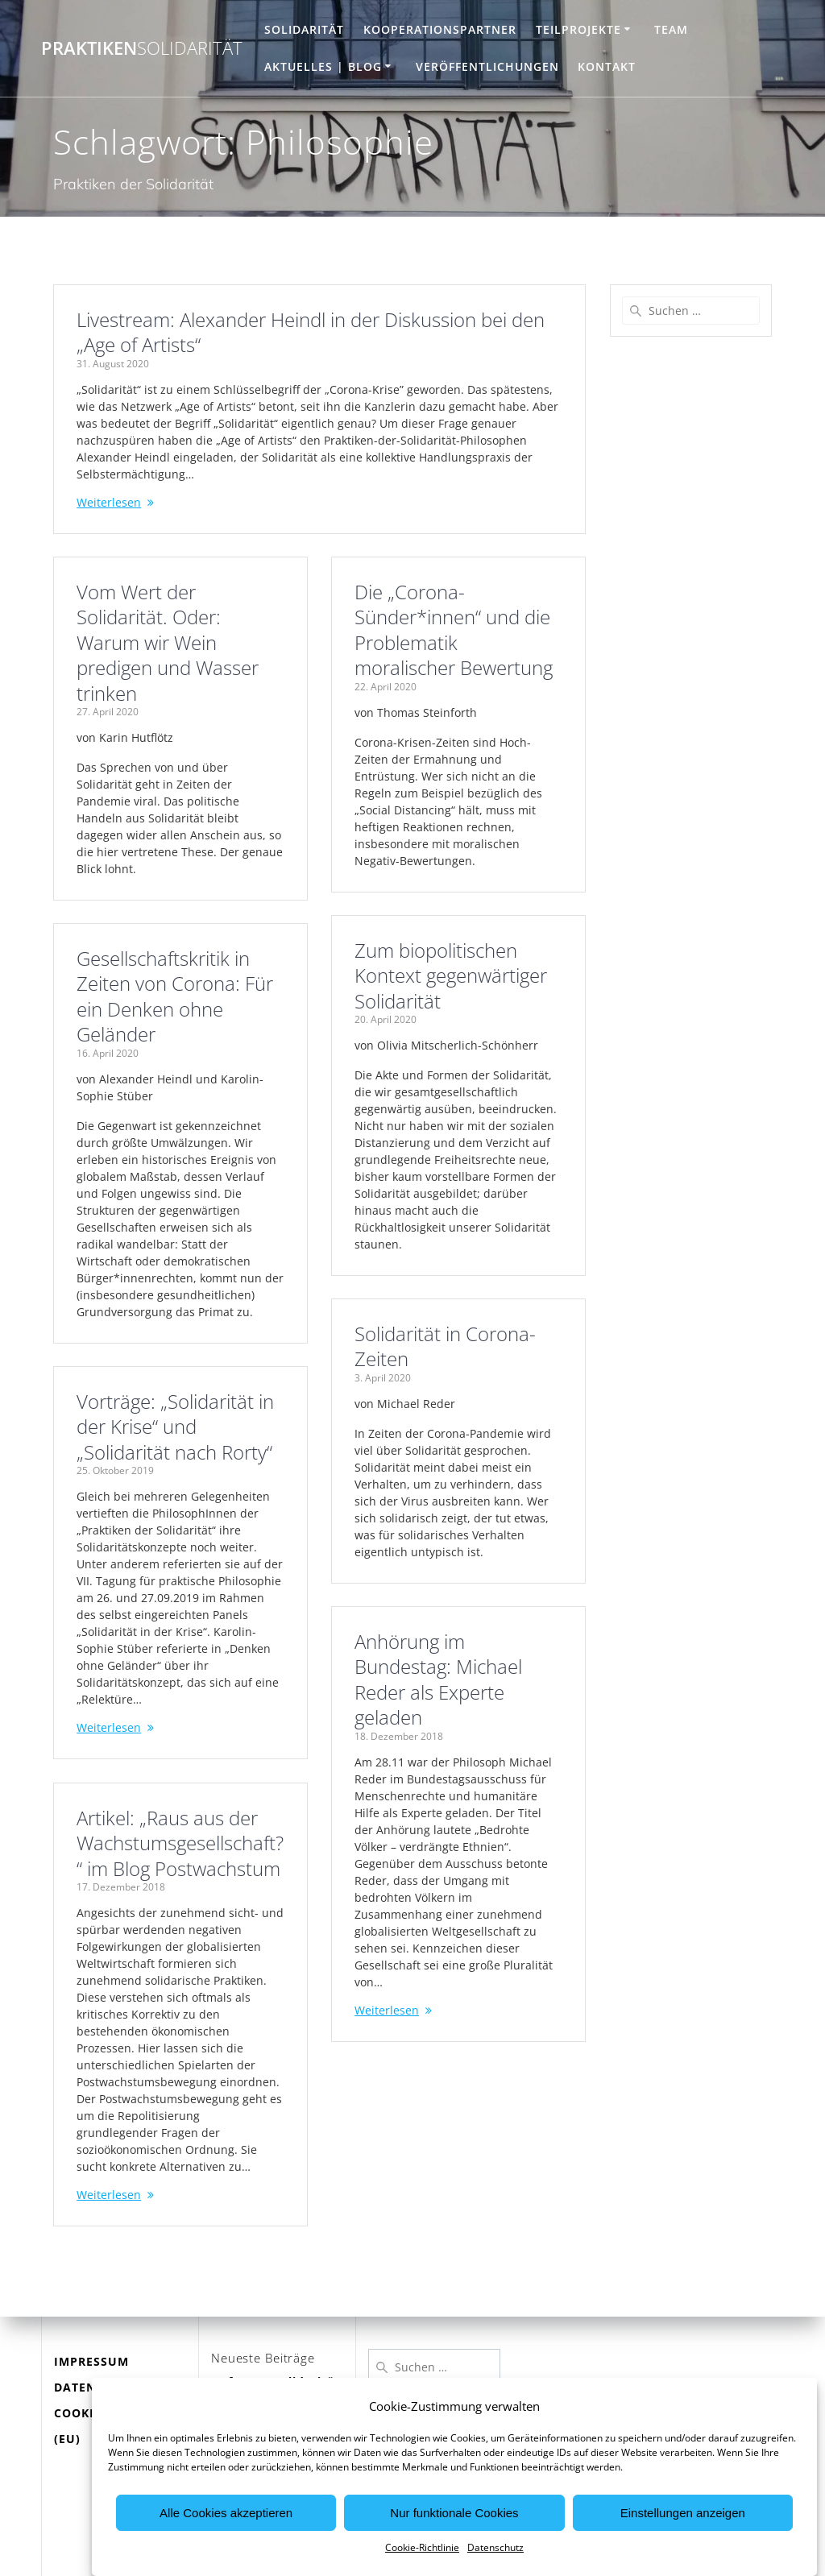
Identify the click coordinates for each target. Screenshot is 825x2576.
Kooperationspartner (439, 29)
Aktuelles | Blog (323, 66)
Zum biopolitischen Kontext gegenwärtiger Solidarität (452, 976)
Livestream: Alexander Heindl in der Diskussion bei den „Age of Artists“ (311, 332)
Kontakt (607, 66)
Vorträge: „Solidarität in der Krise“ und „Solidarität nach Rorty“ (175, 1427)
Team (671, 29)
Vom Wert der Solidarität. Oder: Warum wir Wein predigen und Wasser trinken (168, 642)
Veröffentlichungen (487, 66)
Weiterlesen (109, 502)
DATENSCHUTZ (99, 2387)
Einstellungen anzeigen (682, 2556)
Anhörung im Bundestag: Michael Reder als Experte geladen (440, 1680)
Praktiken (142, 48)
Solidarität (304, 29)
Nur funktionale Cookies (454, 2556)
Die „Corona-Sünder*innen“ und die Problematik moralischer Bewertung (455, 630)
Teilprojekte (578, 29)
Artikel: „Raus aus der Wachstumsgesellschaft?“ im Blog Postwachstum (180, 1843)
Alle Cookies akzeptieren (226, 2556)
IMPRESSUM (91, 2361)
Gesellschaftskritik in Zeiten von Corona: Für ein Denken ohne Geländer (175, 997)
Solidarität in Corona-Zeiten (446, 1347)
